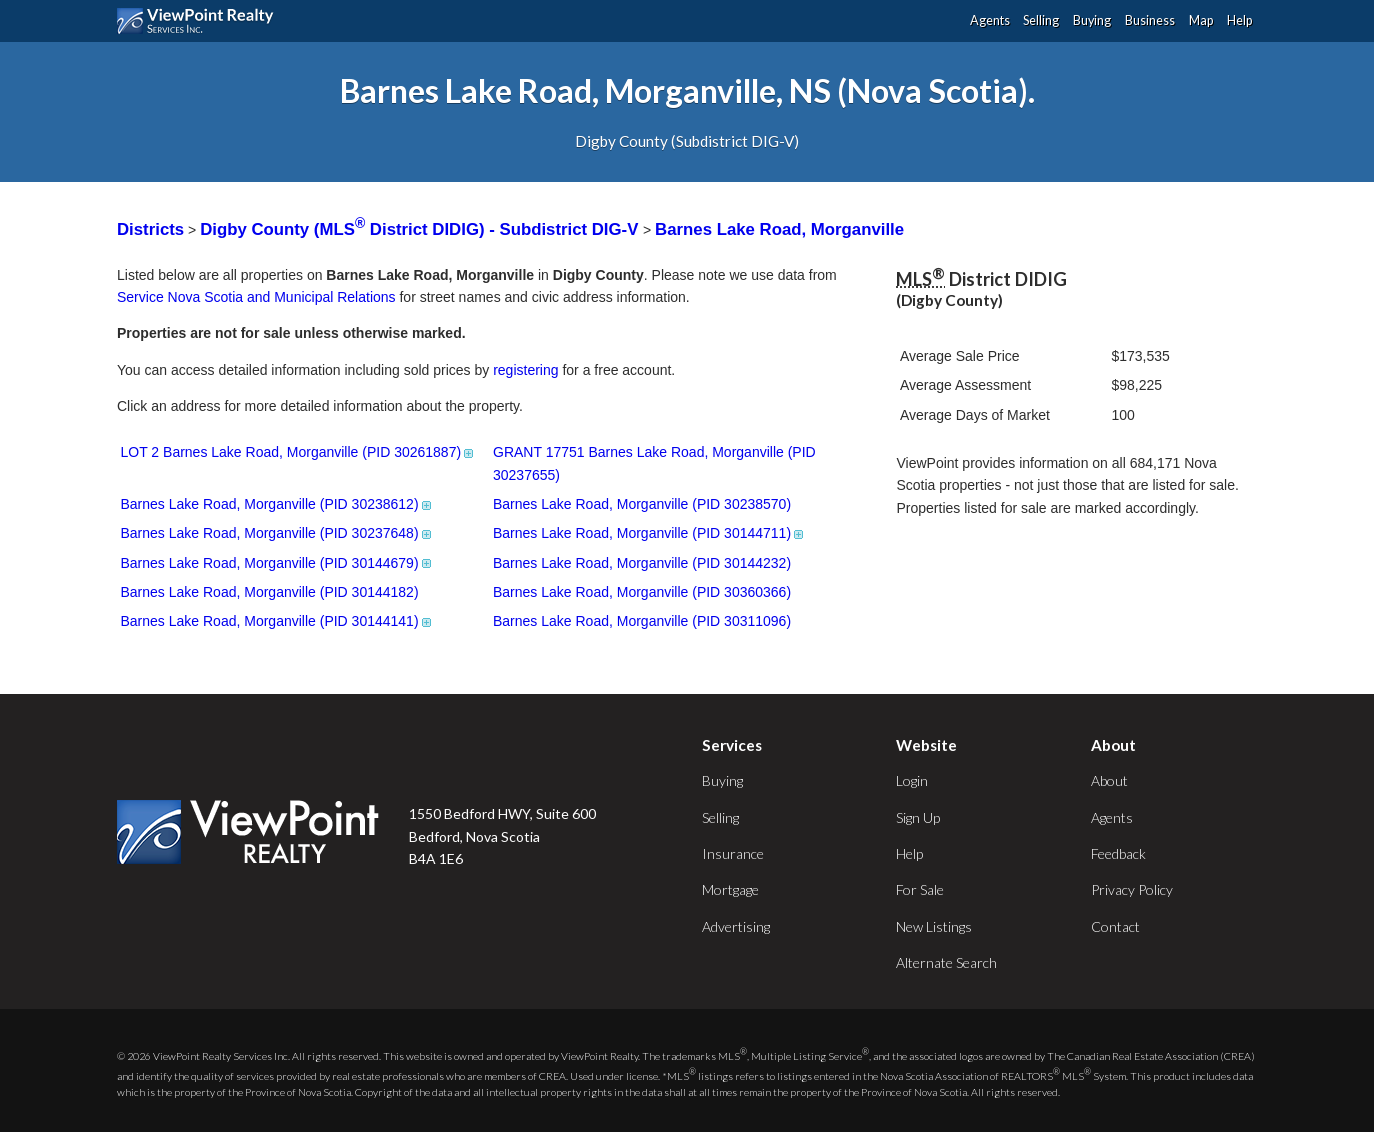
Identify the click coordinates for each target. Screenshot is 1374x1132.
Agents (990, 20)
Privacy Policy (1132, 889)
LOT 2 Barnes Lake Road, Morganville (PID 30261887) (299, 452)
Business (1150, 20)
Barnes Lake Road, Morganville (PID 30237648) (277, 533)
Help (1239, 20)
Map (1201, 20)
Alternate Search (946, 962)
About (1109, 780)
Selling (1041, 20)
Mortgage (730, 889)
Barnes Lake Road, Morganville (779, 229)
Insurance (733, 853)
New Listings (934, 926)
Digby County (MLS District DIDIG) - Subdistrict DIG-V (421, 229)
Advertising (736, 926)
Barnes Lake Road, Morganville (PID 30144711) (649, 533)
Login (912, 780)
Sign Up (918, 817)
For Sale (920, 889)
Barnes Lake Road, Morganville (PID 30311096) (642, 621)
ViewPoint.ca (200, 21)
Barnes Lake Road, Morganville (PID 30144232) (642, 563)
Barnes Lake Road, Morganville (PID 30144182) (270, 592)
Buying (1092, 20)
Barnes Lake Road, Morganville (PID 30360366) (642, 592)
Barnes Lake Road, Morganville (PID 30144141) (277, 621)
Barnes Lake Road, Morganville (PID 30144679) (277, 563)
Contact (1115, 926)
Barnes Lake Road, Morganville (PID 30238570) (642, 504)
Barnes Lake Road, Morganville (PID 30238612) (277, 504)
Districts (150, 229)
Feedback (1118, 853)
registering (525, 370)
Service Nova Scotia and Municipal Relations (256, 297)
